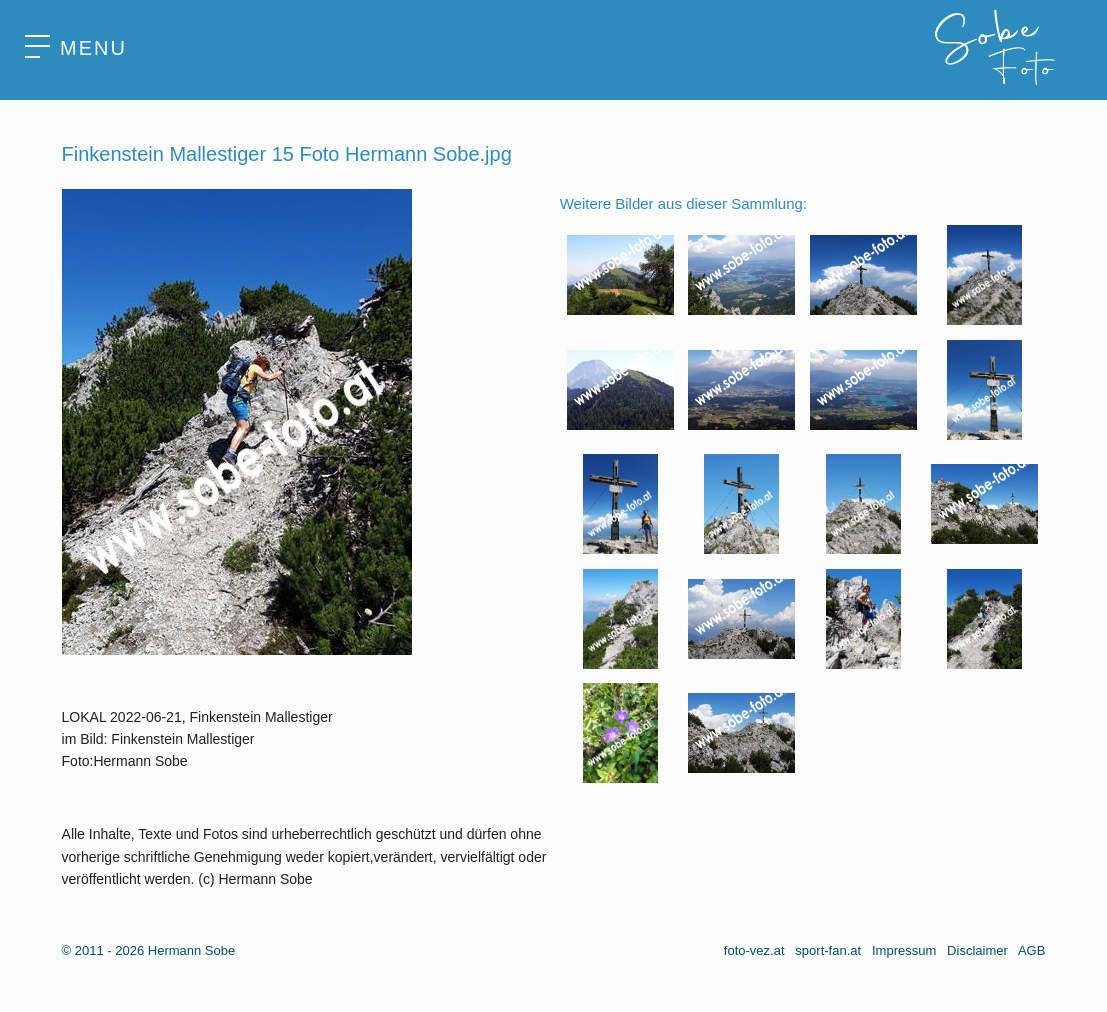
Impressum (904, 950)
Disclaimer (977, 950)
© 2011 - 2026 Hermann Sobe (149, 950)
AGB (1031, 950)
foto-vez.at (754, 950)
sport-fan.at (828, 950)
